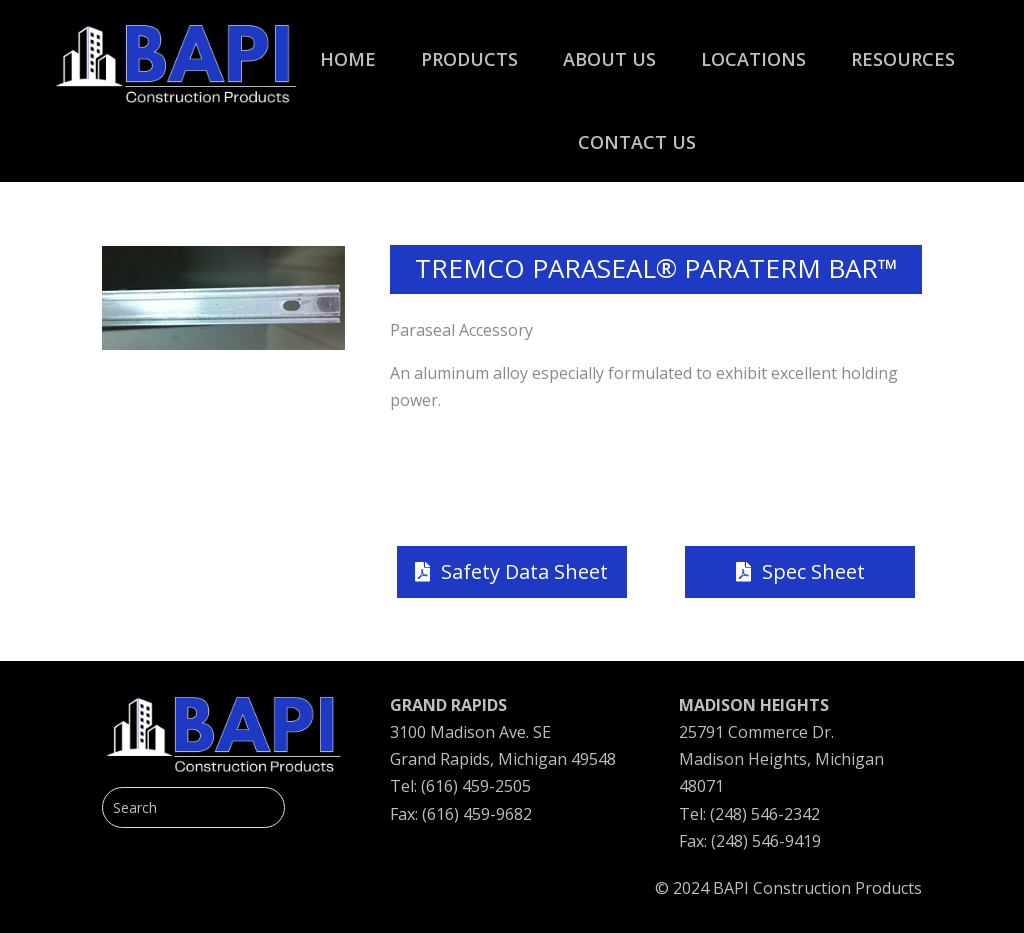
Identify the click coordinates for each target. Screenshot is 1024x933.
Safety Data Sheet (524, 571)
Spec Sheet (813, 571)
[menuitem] (348, 49)
